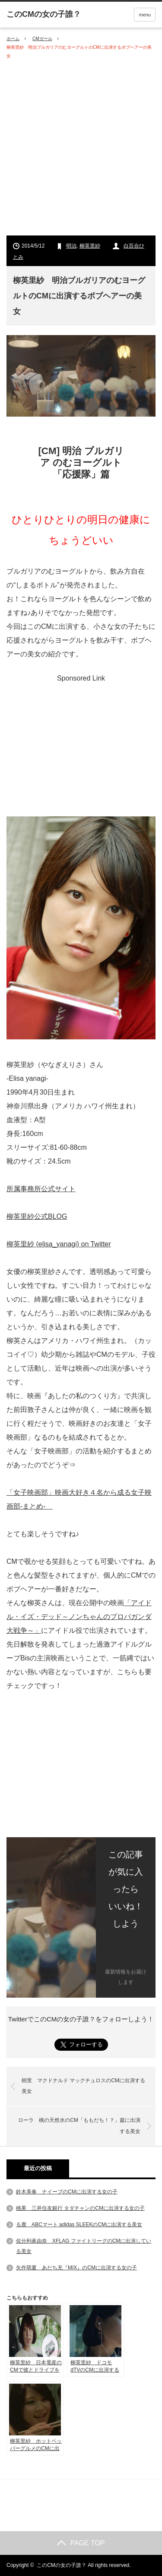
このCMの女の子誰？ (61, 2565)
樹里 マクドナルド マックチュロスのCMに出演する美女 (83, 2086)
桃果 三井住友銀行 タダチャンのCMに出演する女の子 (80, 2208)
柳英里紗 (89, 246)
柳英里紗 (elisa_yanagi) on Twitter (58, 1244)
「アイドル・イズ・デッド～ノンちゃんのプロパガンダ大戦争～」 (79, 1616)
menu (145, 14)
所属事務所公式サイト (41, 1188)
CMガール (42, 38)
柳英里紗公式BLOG (36, 1216)
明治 (71, 246)
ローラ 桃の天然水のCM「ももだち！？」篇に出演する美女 (79, 2125)
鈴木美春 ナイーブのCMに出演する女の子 (67, 2192)
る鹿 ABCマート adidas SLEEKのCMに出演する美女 (79, 2224)
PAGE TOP (81, 2543)
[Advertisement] (81, 148)
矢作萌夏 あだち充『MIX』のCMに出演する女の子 (76, 2268)
